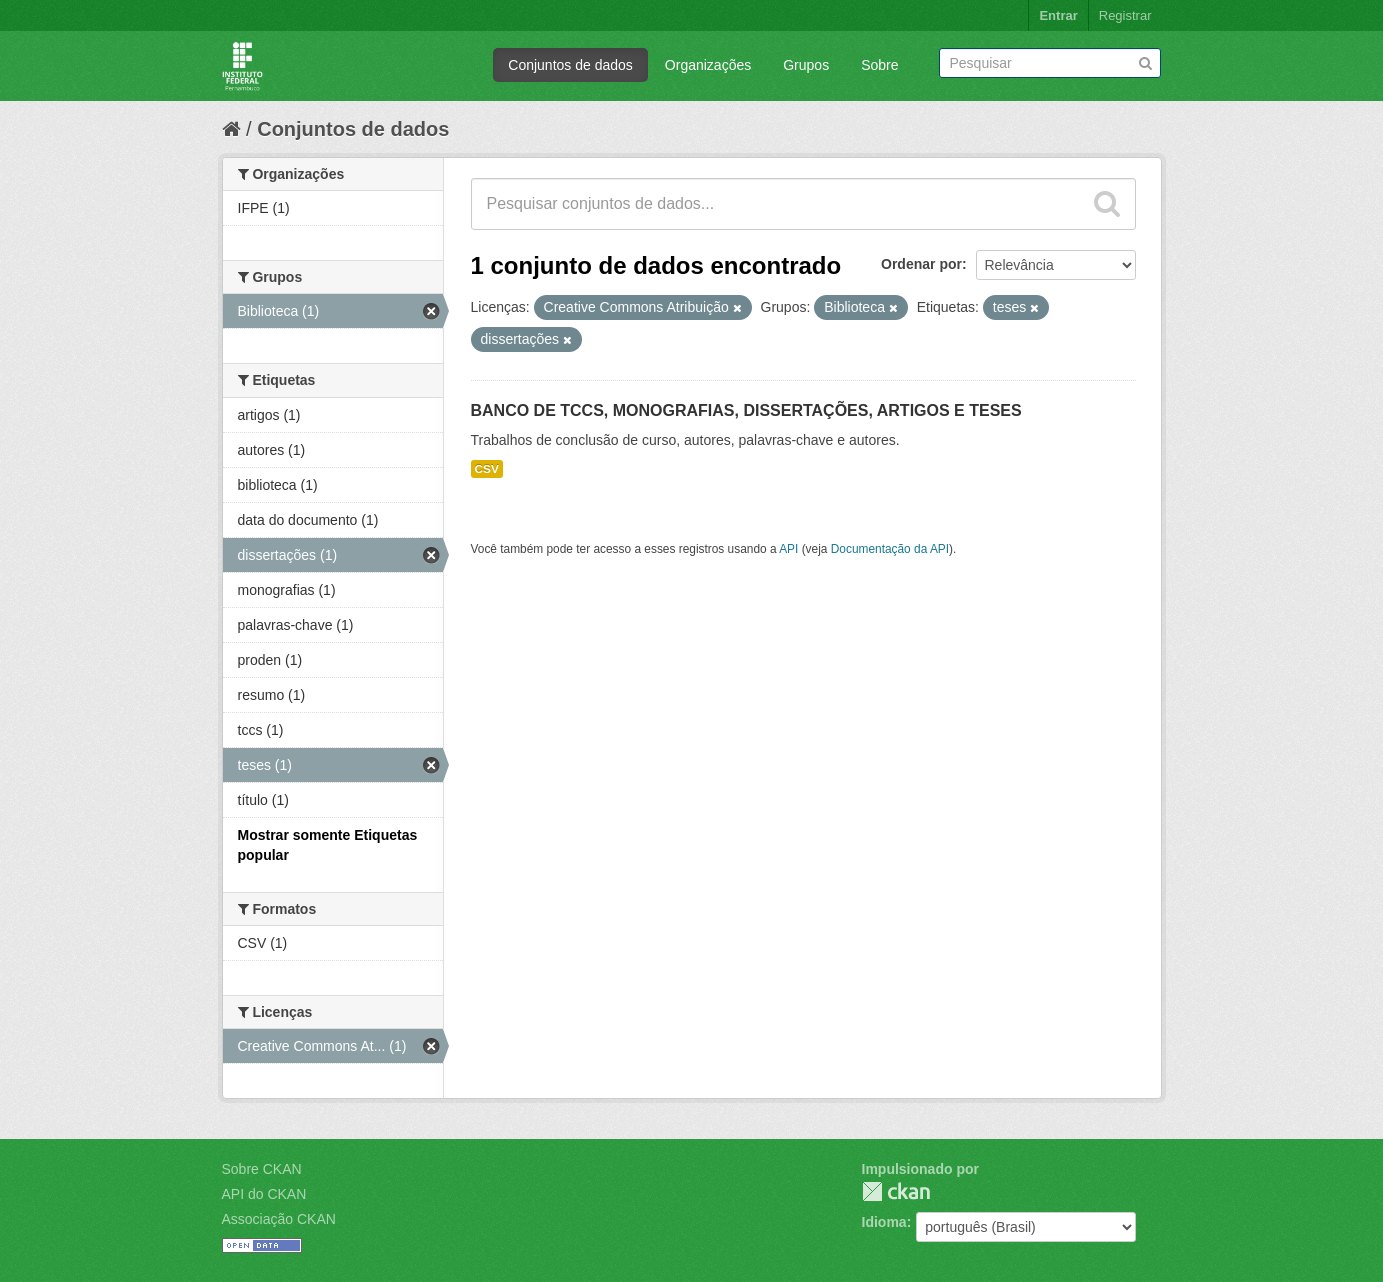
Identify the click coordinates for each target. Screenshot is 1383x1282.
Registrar (1125, 15)
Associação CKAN (279, 1219)
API (788, 549)
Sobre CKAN (262, 1169)
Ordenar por (921, 264)
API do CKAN (264, 1194)
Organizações (708, 65)
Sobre (879, 65)
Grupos (806, 65)
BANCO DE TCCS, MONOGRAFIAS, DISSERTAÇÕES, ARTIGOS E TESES (746, 410)
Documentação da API (890, 549)
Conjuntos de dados (570, 65)
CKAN (896, 1191)
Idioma (884, 1222)
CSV (487, 469)
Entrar (1058, 15)
